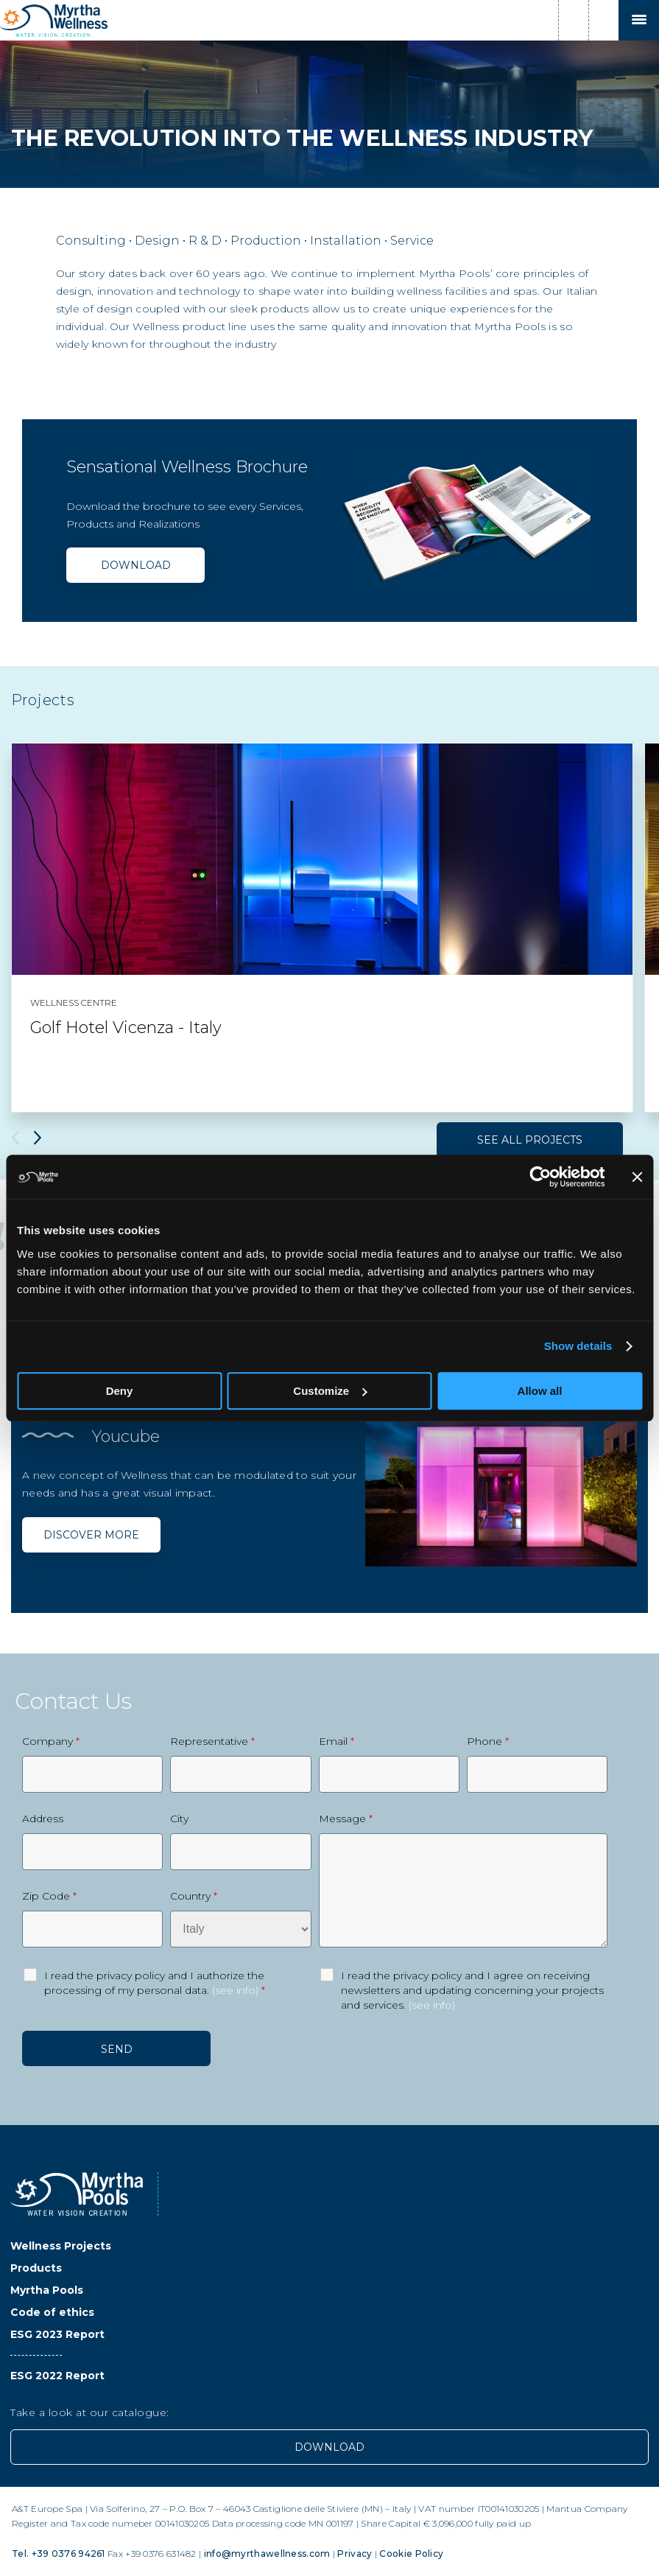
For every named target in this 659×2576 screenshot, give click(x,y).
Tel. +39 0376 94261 (58, 2553)
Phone (488, 1741)
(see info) (235, 1990)
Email (336, 1741)
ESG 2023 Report (57, 2334)
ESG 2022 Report (57, 2375)
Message (346, 1818)
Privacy (354, 2553)
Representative (212, 1741)
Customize (330, 1391)
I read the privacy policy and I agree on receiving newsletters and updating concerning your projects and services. (472, 1990)
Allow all (540, 1391)
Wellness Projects (60, 2246)
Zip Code (49, 1896)
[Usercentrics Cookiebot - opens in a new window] (540, 1177)
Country (193, 1896)
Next (37, 1137)
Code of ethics (52, 2312)
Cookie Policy (411, 2553)
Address (42, 1818)
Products (36, 2268)
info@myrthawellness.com (267, 2553)
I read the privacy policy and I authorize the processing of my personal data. (154, 1983)
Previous (15, 1137)
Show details (578, 1346)
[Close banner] (637, 1177)
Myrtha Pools (46, 2290)
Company (51, 1741)
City (179, 1818)
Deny (119, 1391)
